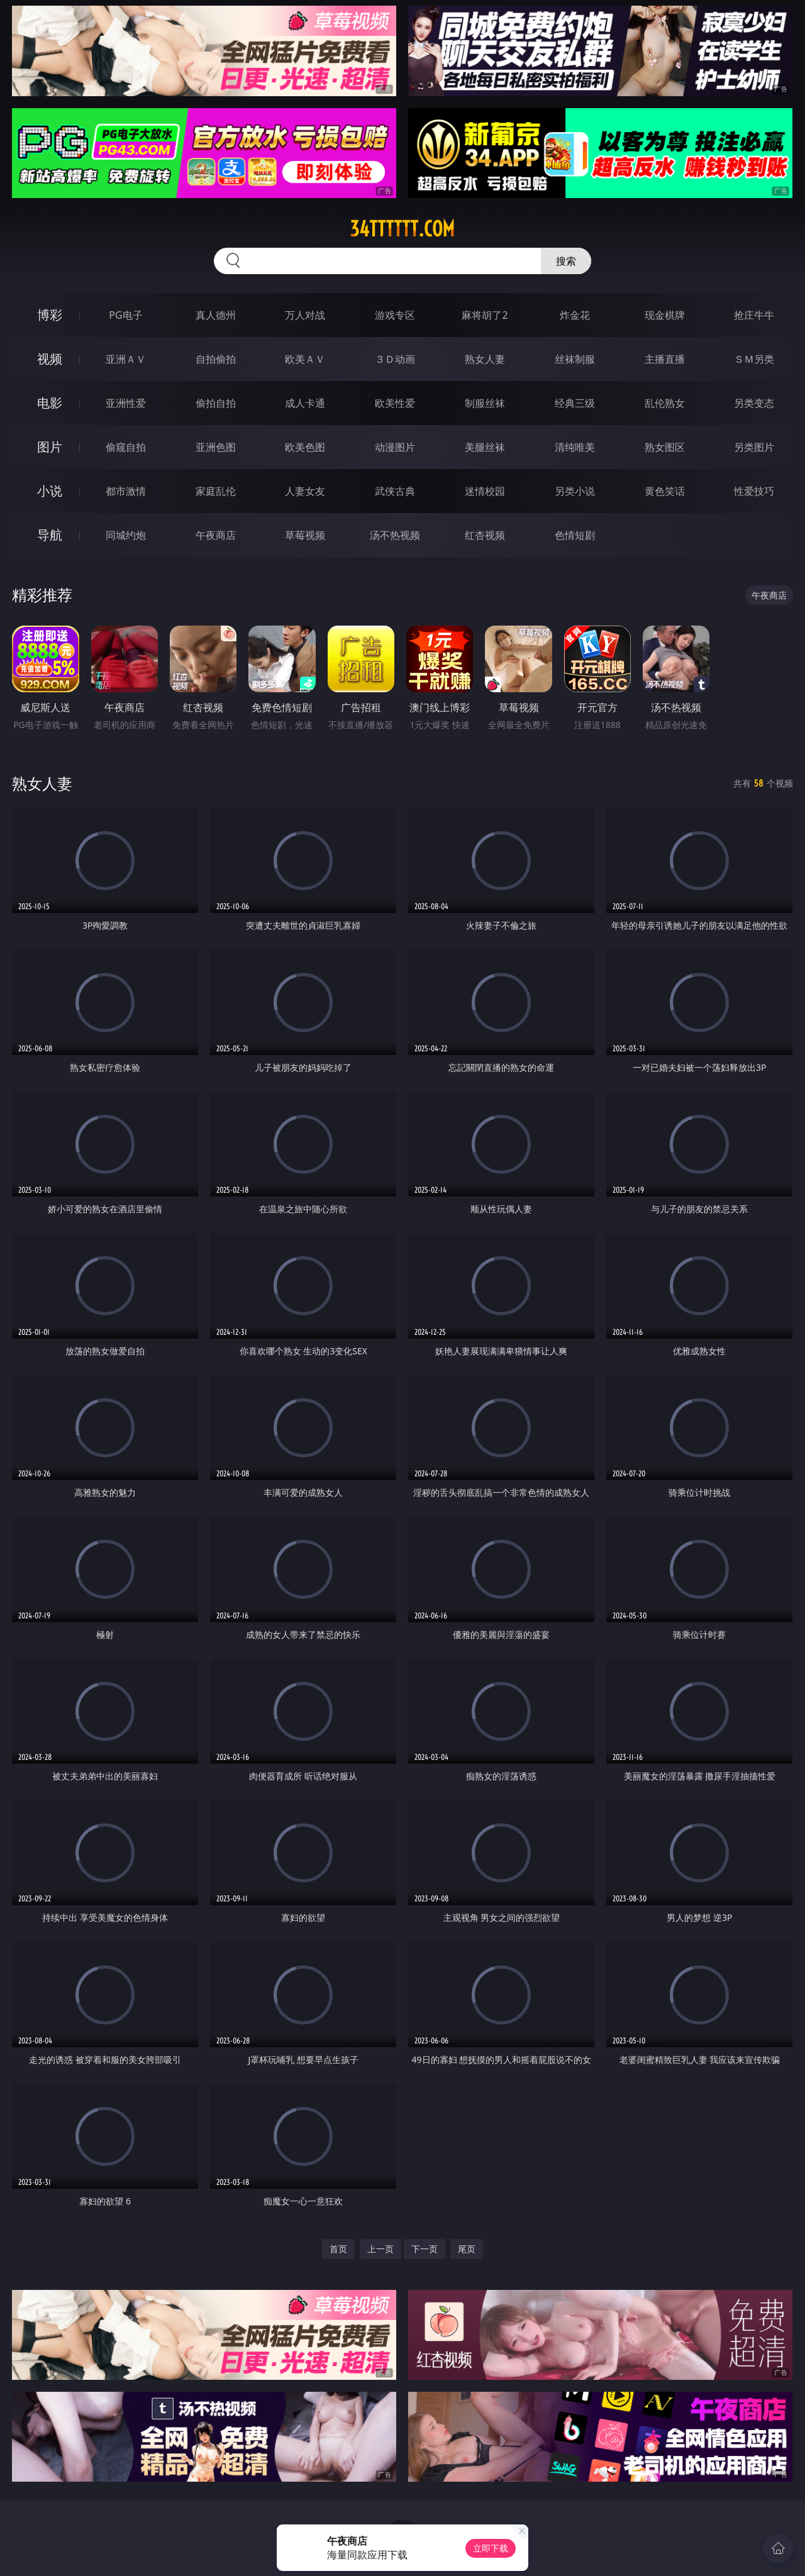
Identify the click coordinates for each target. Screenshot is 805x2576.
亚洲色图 (216, 447)
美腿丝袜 (485, 447)
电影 (49, 402)
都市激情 (126, 491)
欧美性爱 (395, 403)
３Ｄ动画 (395, 359)
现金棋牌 (665, 315)
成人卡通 (305, 403)
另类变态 (754, 403)
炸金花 (575, 315)
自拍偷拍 (216, 359)
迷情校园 (485, 491)
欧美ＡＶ (305, 359)
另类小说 (575, 491)
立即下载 (490, 2548)
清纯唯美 (575, 447)
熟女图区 (665, 447)
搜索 (566, 261)
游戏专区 (395, 315)
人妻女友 (305, 491)
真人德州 (216, 315)
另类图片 (754, 447)
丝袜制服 (575, 359)
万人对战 (305, 315)
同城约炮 (126, 535)
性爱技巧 (754, 491)
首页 (338, 2249)
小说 (49, 490)
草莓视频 (305, 535)
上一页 (380, 2249)
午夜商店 (216, 535)
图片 (49, 446)
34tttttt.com (402, 228)
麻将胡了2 (485, 315)
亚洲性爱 (126, 403)
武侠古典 (395, 491)
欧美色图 (305, 447)
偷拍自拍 (216, 403)
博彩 (49, 314)
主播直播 (665, 359)
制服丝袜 (485, 403)
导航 (49, 534)
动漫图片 (395, 447)
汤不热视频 (395, 535)
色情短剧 (575, 535)
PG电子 (125, 315)
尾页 (466, 2249)
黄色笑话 (665, 491)
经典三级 (575, 403)
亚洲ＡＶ (126, 359)
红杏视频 (485, 535)
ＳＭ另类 (754, 359)
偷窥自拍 (126, 447)
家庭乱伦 (216, 491)
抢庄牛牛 (754, 315)
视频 (49, 358)
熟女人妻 (485, 359)
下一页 (424, 2249)
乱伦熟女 (665, 403)
